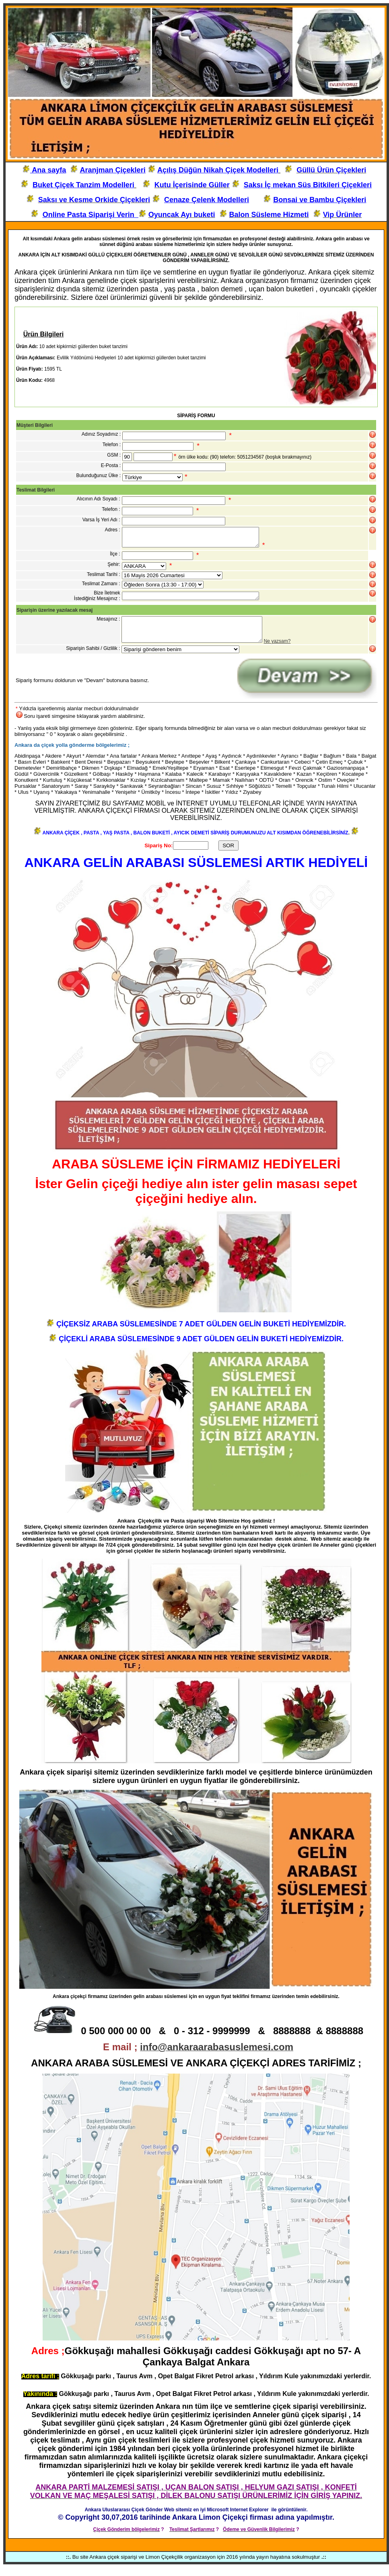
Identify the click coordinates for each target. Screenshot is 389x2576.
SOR (228, 854)
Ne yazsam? (277, 649)
